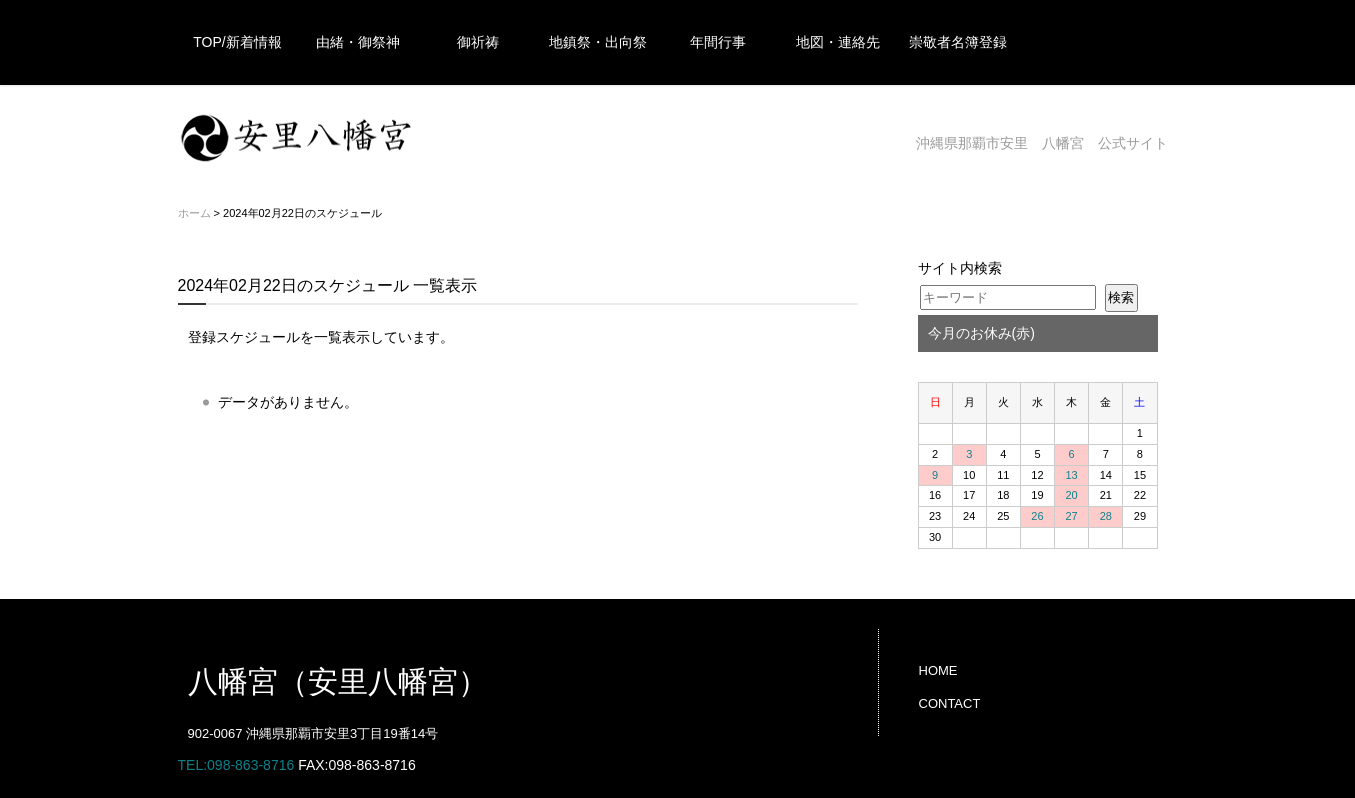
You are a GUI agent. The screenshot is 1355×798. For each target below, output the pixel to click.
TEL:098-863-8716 (236, 765)
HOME (938, 670)
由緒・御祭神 (358, 42)
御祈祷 (478, 42)
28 (1106, 516)
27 (1072, 516)
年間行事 (718, 42)
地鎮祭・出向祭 (598, 42)
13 (1072, 475)
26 (1037, 516)
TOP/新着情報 (237, 42)
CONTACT (950, 703)
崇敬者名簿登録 (958, 42)
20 (1072, 495)
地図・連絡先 (838, 42)
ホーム (194, 213)
